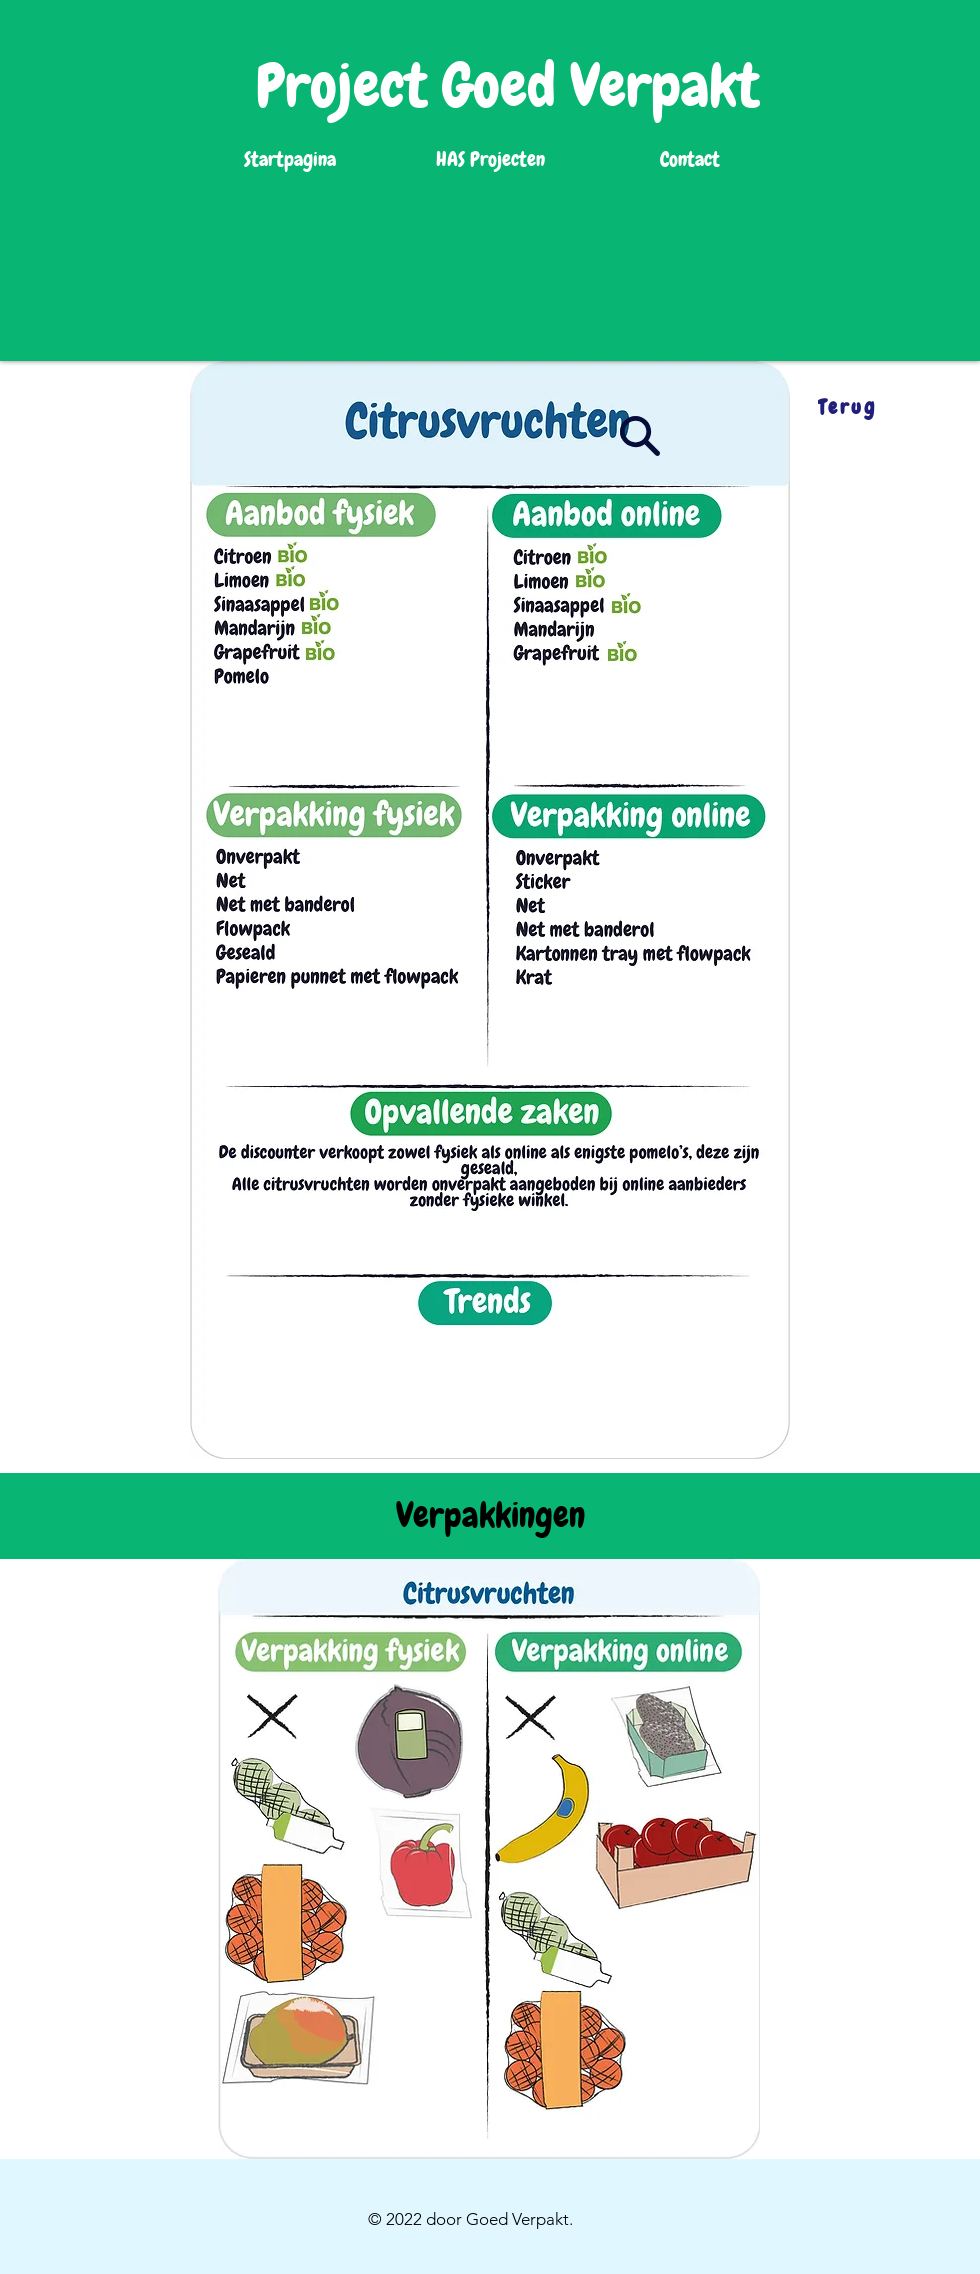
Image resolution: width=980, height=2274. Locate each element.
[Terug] (847, 407)
